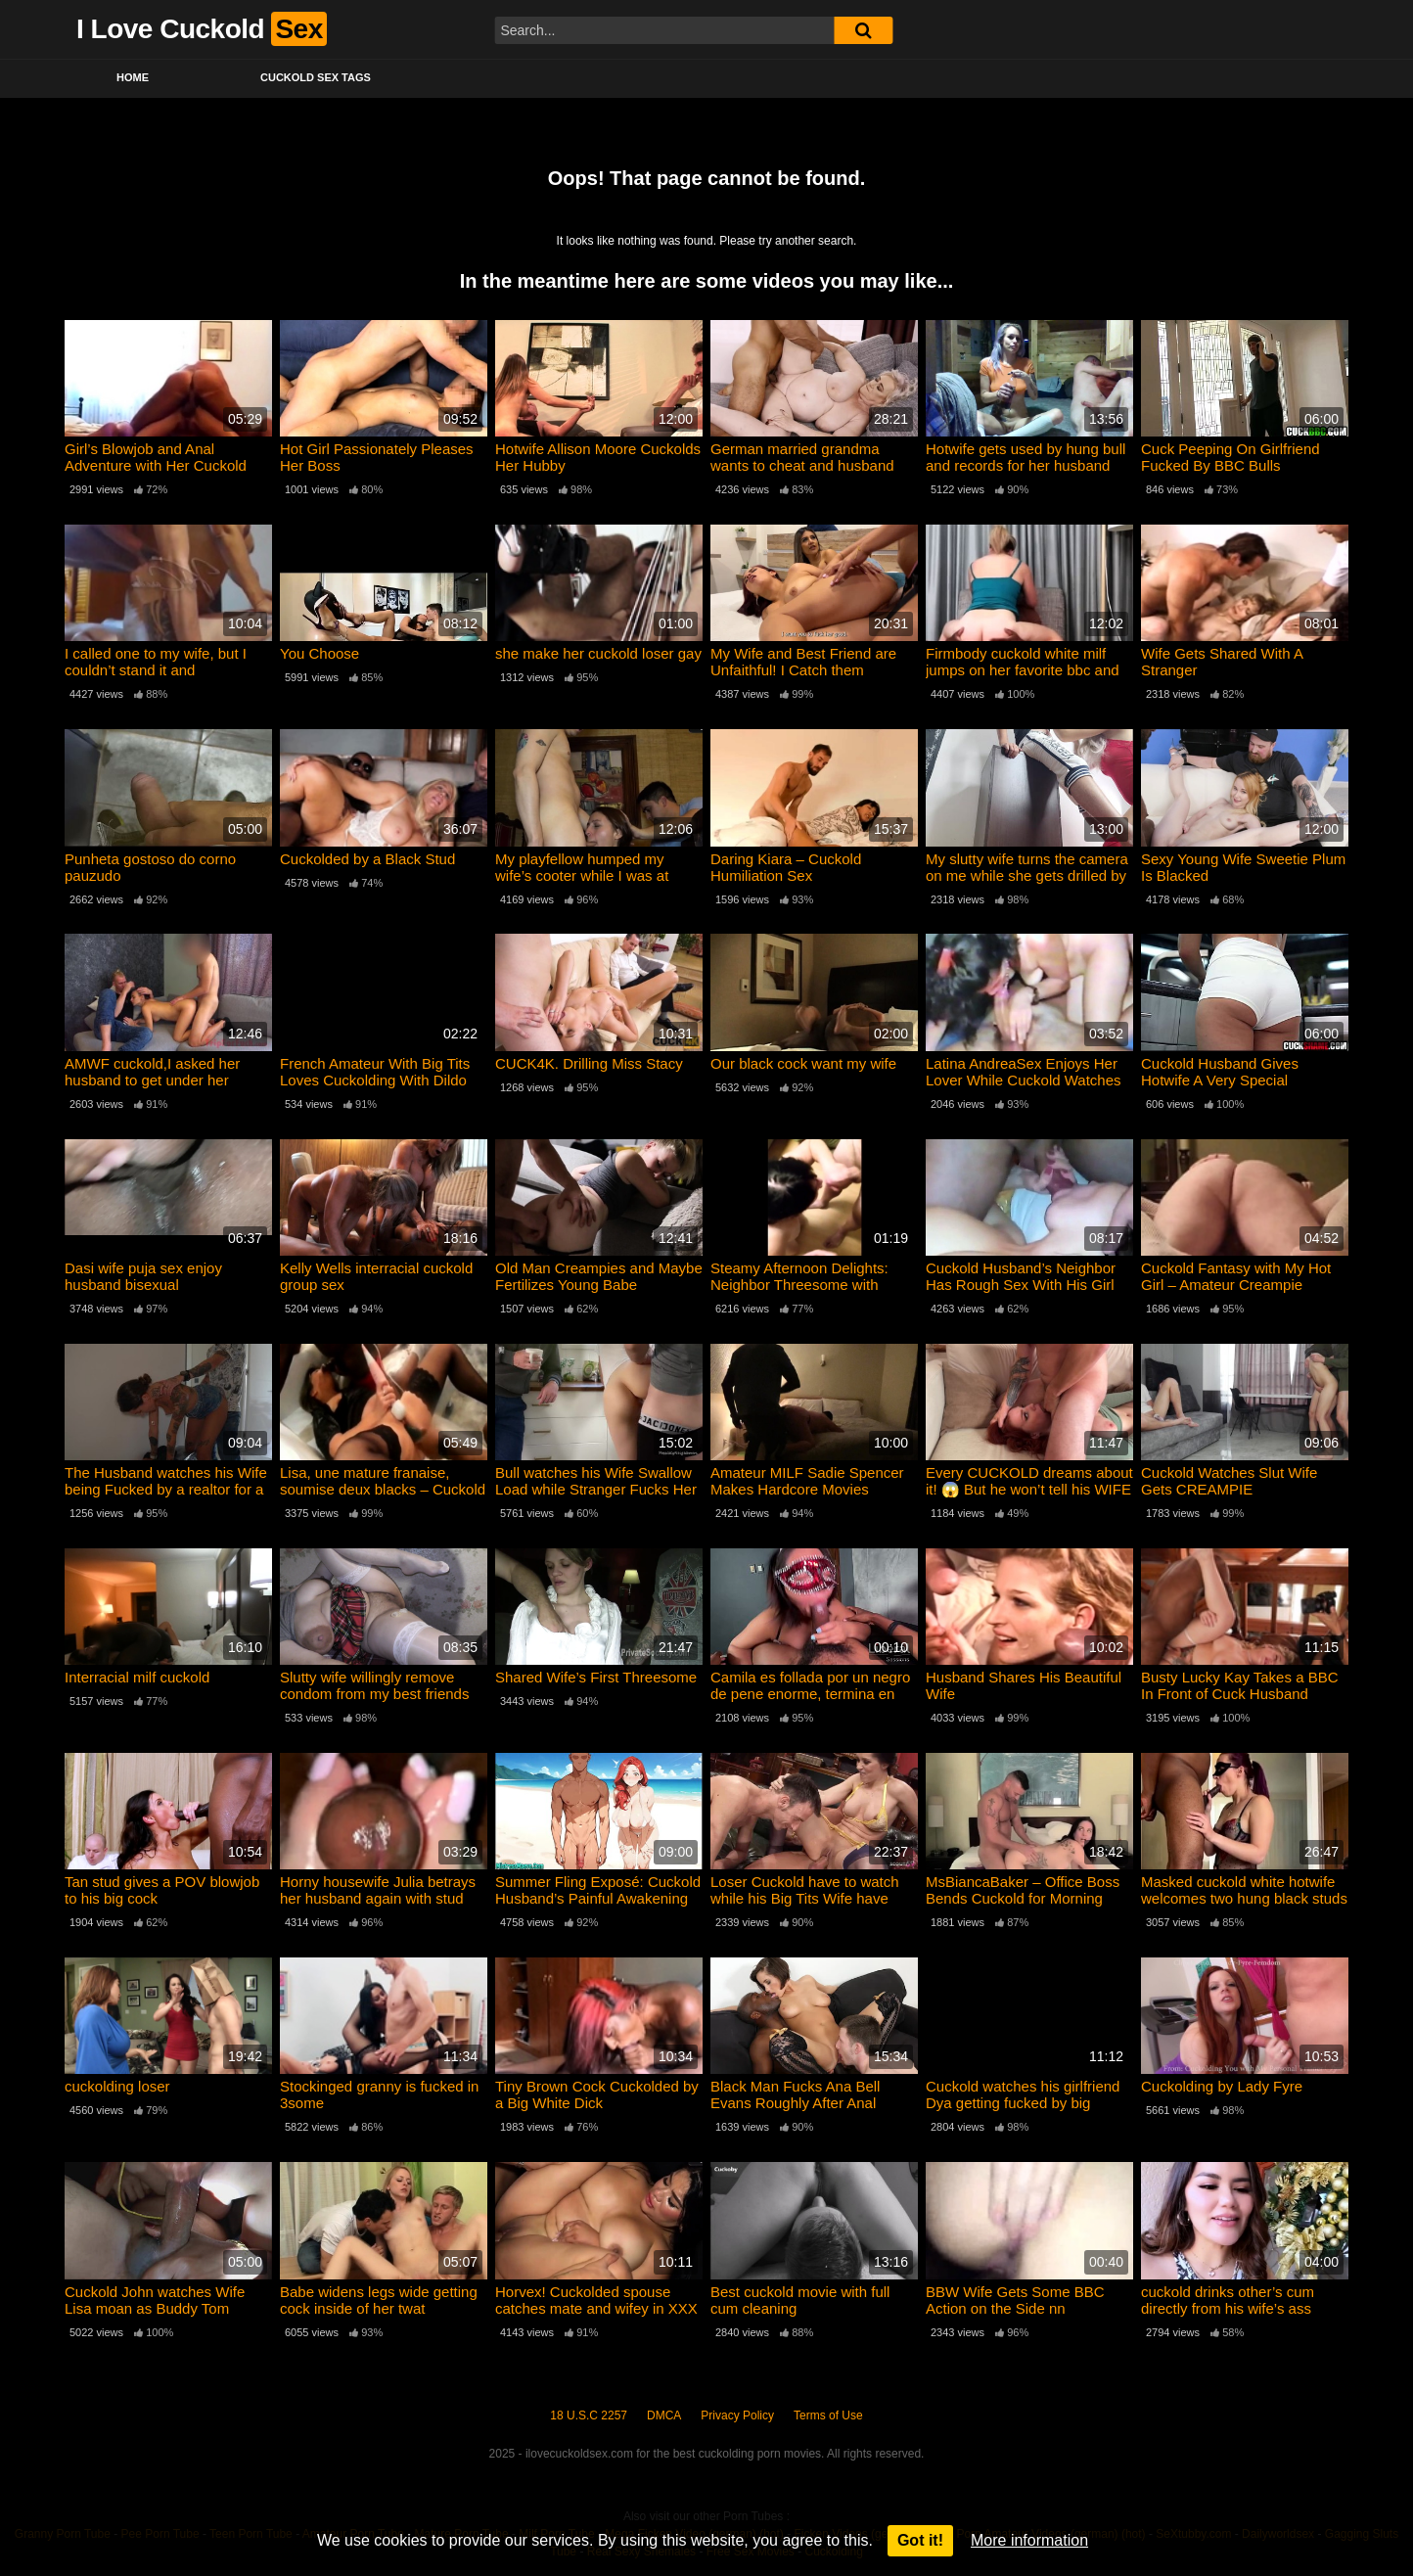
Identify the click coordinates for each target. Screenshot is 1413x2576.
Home (132, 77)
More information (1029, 2540)
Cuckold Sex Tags (315, 77)
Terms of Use (828, 2415)
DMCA (664, 2415)
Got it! (920, 2540)
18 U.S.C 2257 (588, 2415)
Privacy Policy (737, 2415)
